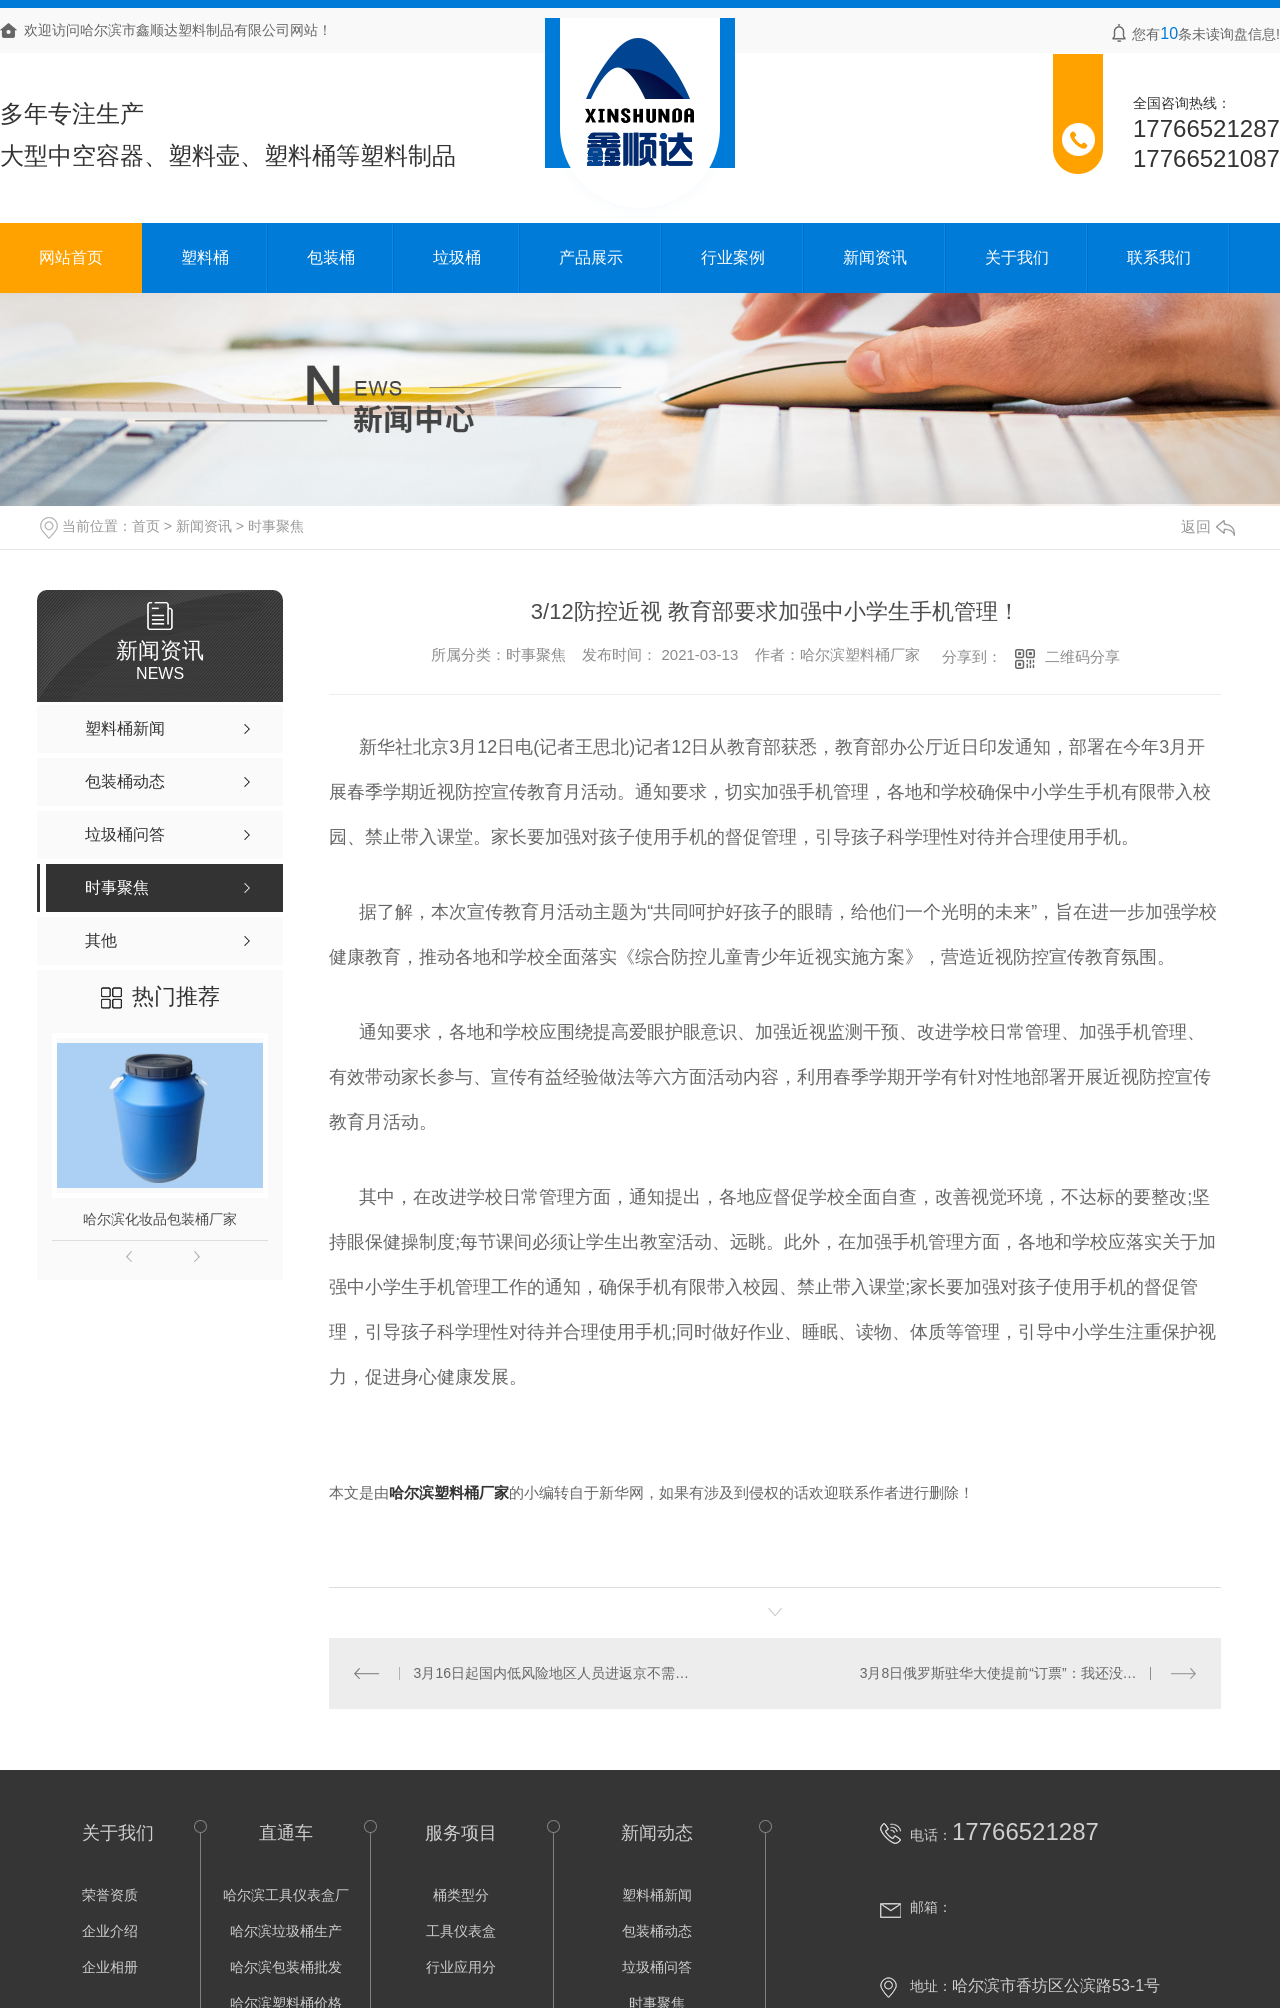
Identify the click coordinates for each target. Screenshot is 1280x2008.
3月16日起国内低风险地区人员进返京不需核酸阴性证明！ (552, 1673)
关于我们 (1017, 257)
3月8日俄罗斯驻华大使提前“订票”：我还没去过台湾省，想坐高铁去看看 (1028, 1673)
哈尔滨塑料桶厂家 (860, 654)
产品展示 (591, 257)
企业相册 (110, 1967)
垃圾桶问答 (657, 1967)
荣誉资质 (110, 1895)
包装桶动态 (657, 1931)
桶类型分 (461, 1895)
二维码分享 (1082, 656)
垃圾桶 (457, 257)
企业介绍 (110, 1931)
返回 (1208, 526)
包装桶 (331, 257)
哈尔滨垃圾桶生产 (286, 1931)
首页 (146, 526)
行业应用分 (461, 1967)
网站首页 (71, 257)
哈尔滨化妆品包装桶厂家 (160, 1219)
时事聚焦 (276, 526)
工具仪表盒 (461, 1931)
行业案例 (733, 257)
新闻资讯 (875, 257)
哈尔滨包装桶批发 (286, 1967)
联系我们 (1159, 257)
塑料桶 (205, 257)
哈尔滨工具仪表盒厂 (286, 1895)
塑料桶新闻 (657, 1895)
